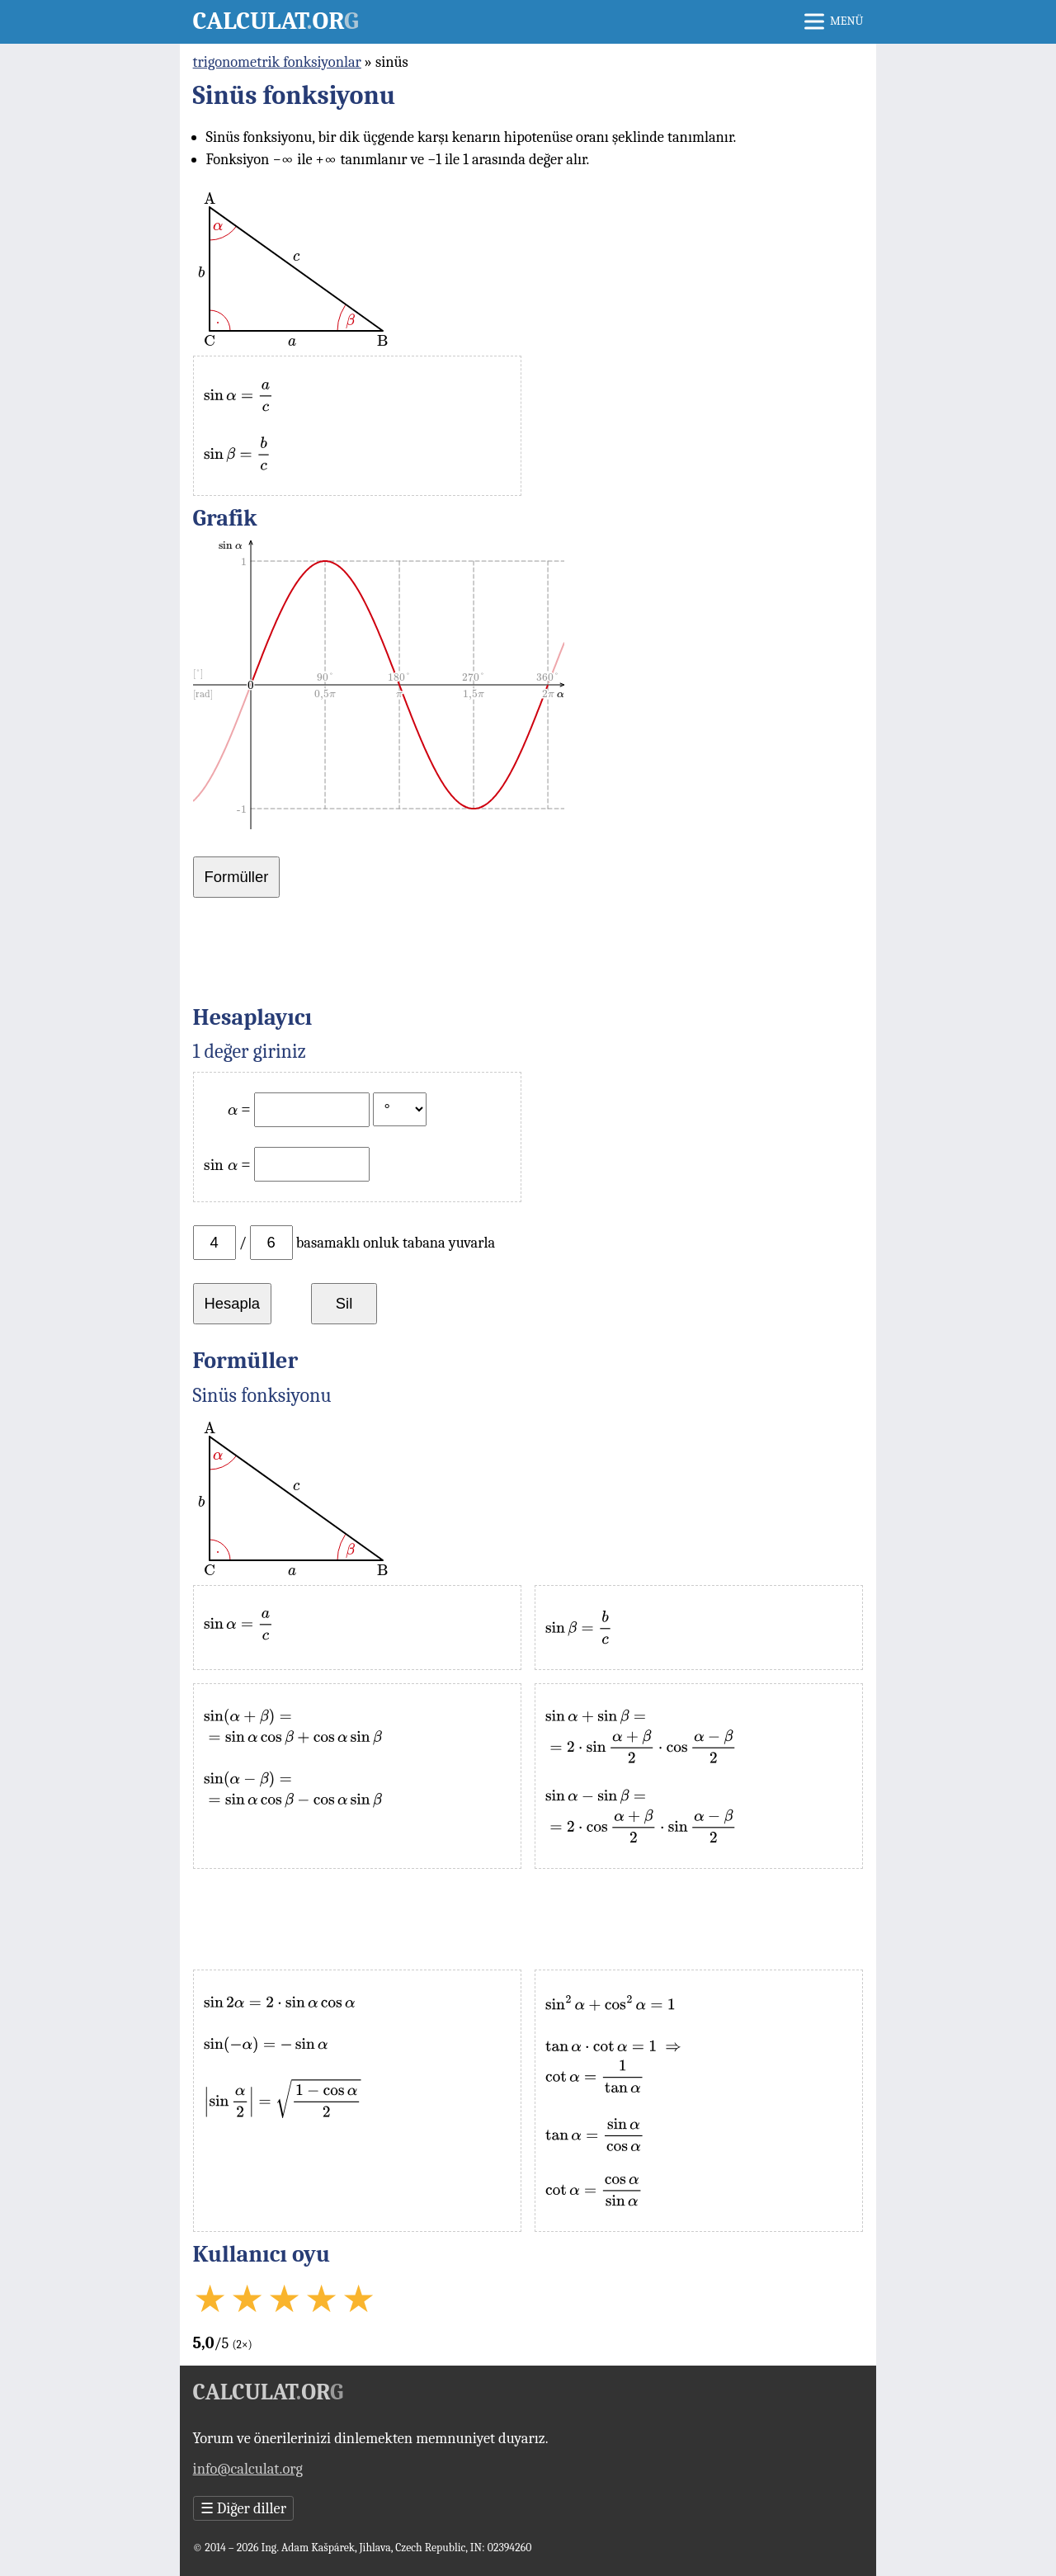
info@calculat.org (248, 2469)
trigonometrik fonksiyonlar (277, 62)
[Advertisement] (528, 958)
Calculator (276, 21)
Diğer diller (243, 2508)
